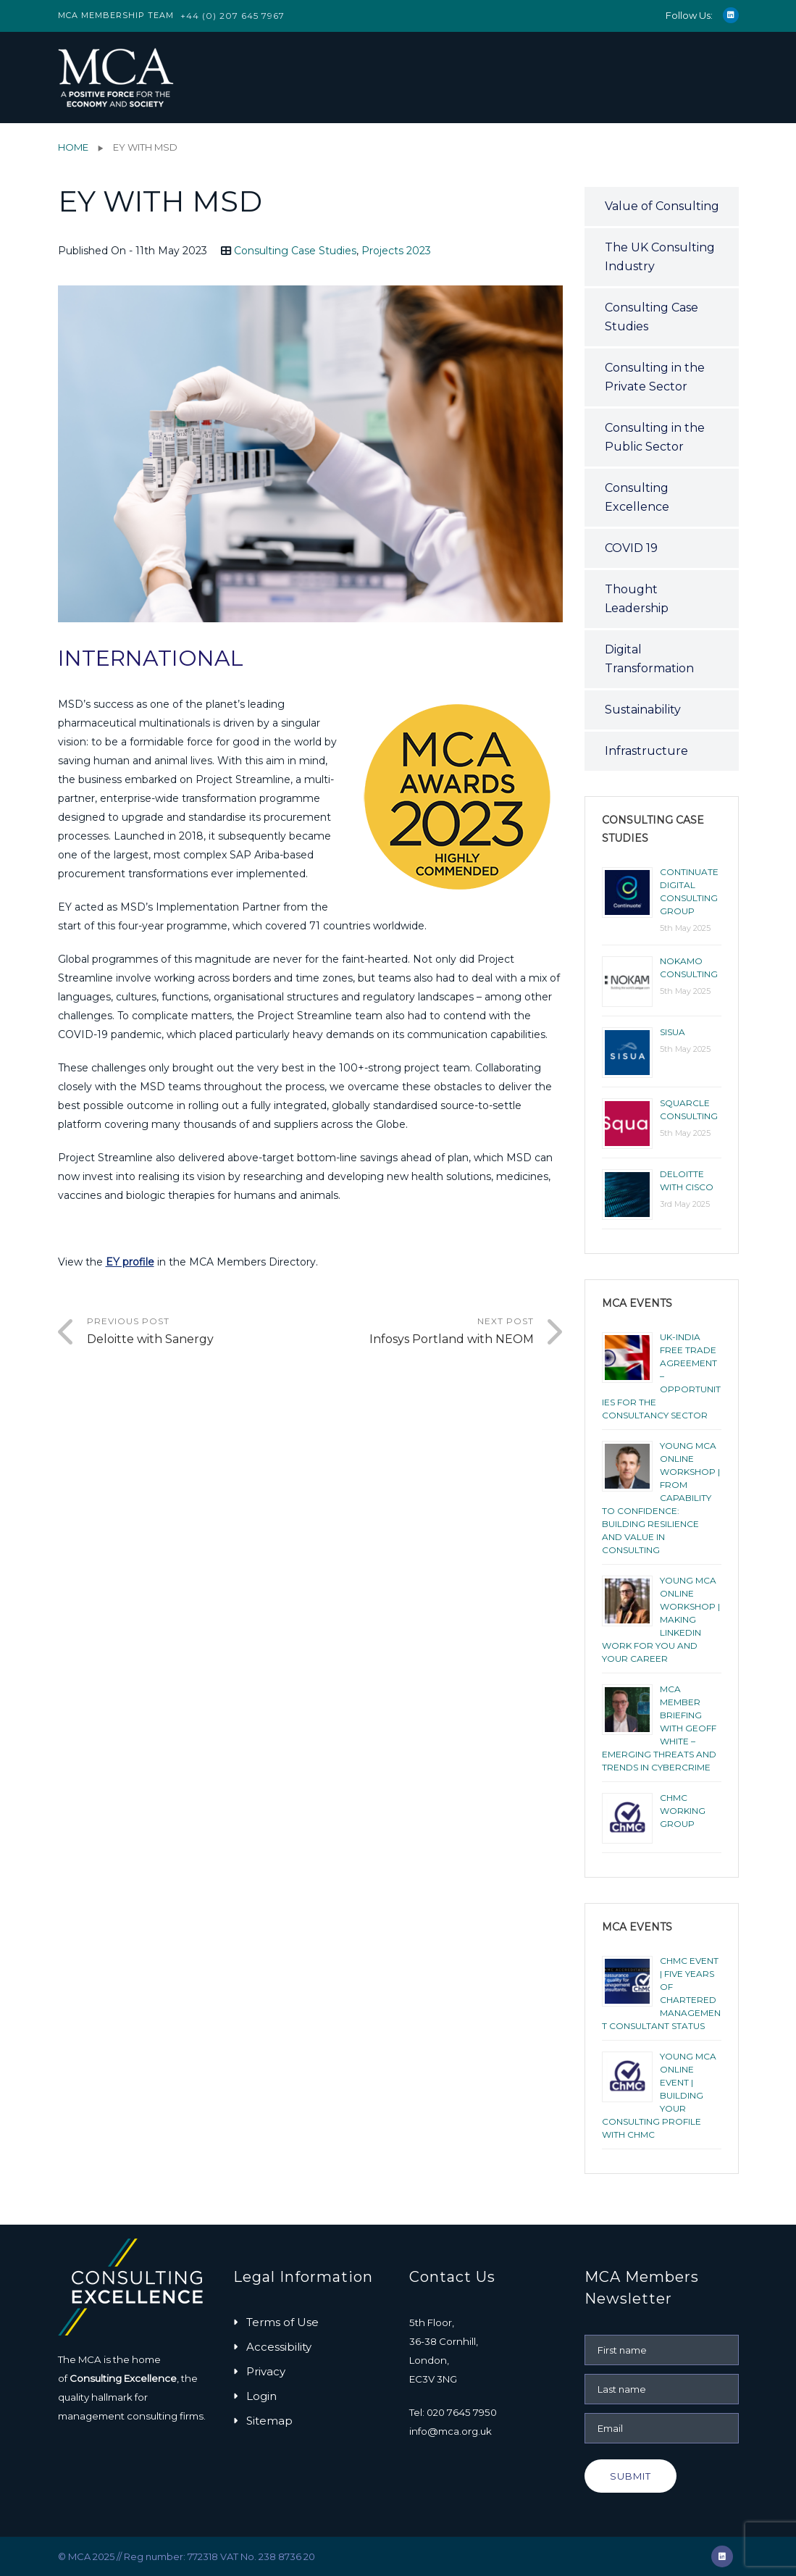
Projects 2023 (396, 250)
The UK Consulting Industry (660, 257)
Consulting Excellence (637, 497)
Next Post (422, 1332)
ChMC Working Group (682, 1810)
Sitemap (269, 2420)
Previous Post (199, 1332)
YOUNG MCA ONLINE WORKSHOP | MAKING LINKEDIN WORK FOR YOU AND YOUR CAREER (661, 1619)
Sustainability (643, 709)
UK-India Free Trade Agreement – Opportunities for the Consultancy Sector (661, 1376)
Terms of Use (282, 2322)
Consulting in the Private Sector (655, 377)
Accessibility (278, 2347)
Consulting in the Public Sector (655, 437)
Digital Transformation (649, 659)
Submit (630, 2476)
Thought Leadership (637, 598)
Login (261, 2396)
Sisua (672, 1031)
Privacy (265, 2371)
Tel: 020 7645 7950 (453, 2412)
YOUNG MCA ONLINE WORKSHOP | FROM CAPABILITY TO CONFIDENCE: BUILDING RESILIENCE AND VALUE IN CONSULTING (661, 1497)
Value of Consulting (662, 206)
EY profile (130, 1261)
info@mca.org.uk (450, 2431)
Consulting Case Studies (295, 250)
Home (73, 147)
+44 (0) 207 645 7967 (232, 15)
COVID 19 (631, 548)
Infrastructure (646, 751)
